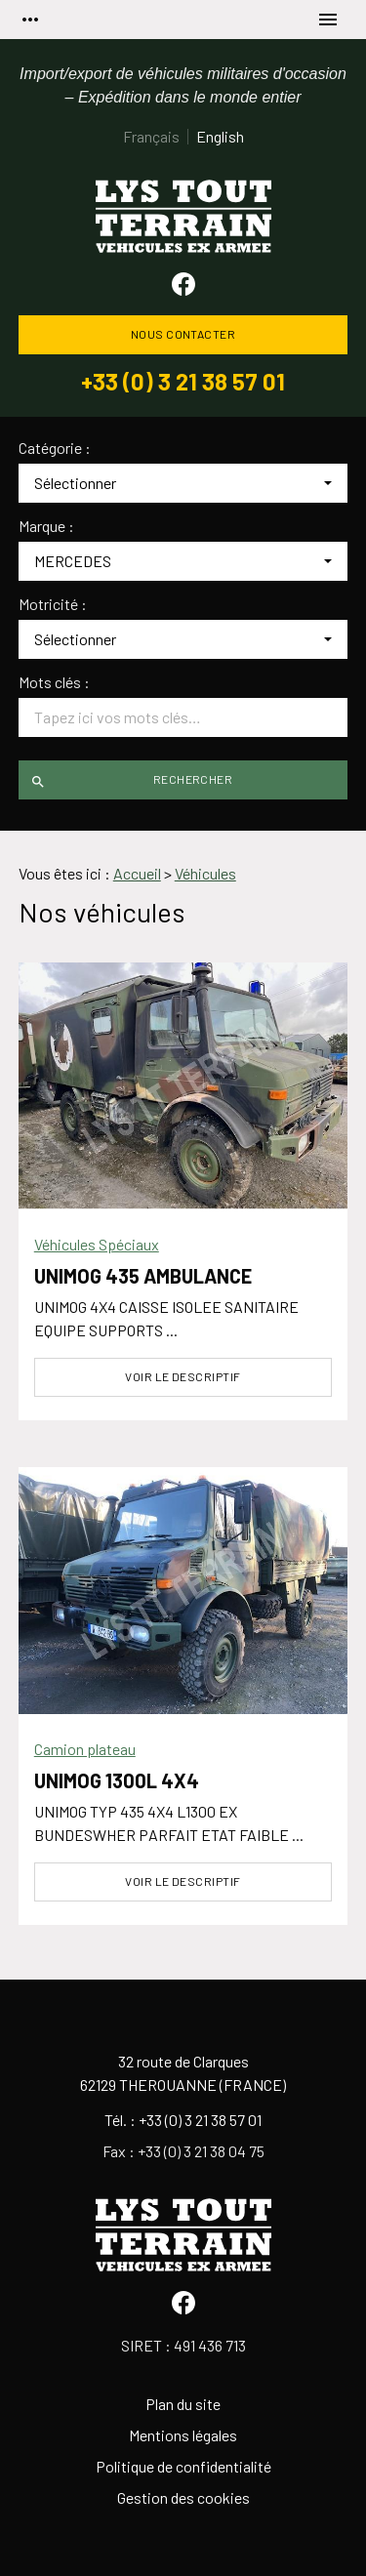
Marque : (46, 526)
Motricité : (53, 604)
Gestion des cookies (183, 2497)
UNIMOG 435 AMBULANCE (143, 1276)
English (220, 136)
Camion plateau (85, 1748)
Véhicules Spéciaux (96, 1244)
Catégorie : (55, 448)
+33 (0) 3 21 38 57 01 (183, 381)
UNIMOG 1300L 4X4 (116, 1780)
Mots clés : (54, 682)
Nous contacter (183, 334)
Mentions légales (183, 2435)
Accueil (137, 873)
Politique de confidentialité (183, 2466)
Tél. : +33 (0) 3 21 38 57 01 (183, 2119)
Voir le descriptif (183, 1376)
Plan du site (183, 2403)
